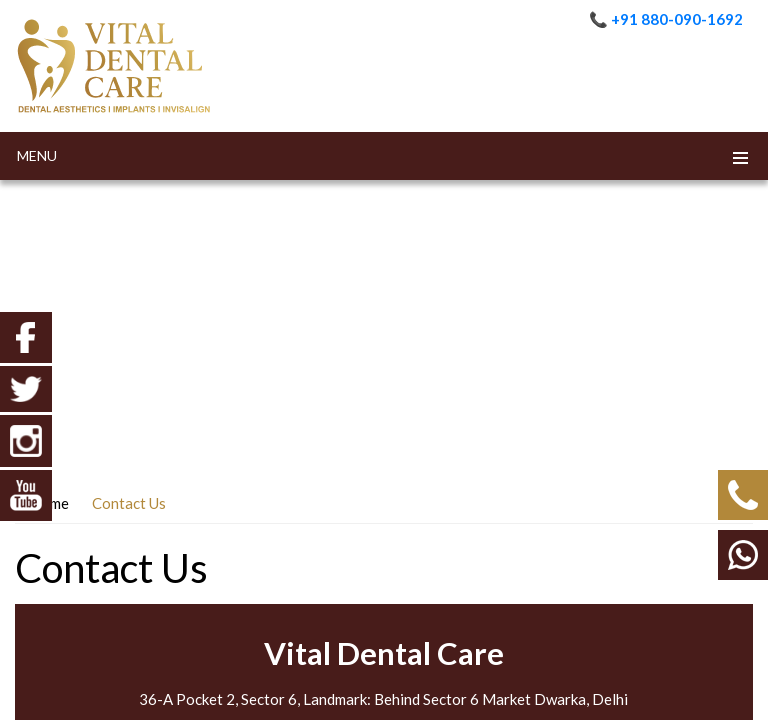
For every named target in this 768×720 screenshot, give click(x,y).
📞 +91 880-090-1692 (666, 19)
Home (49, 503)
